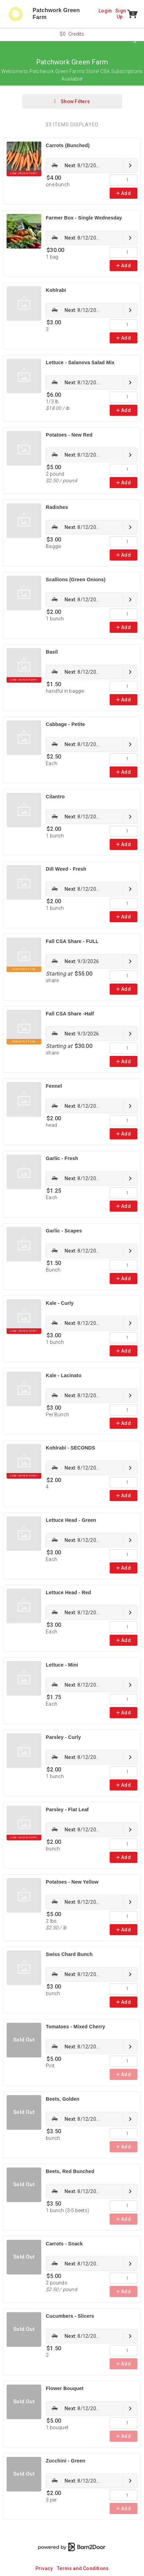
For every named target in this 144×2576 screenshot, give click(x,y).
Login (105, 11)
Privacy (44, 2568)
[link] (91, 165)
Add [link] (123, 193)
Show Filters (72, 101)
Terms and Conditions (83, 2568)
